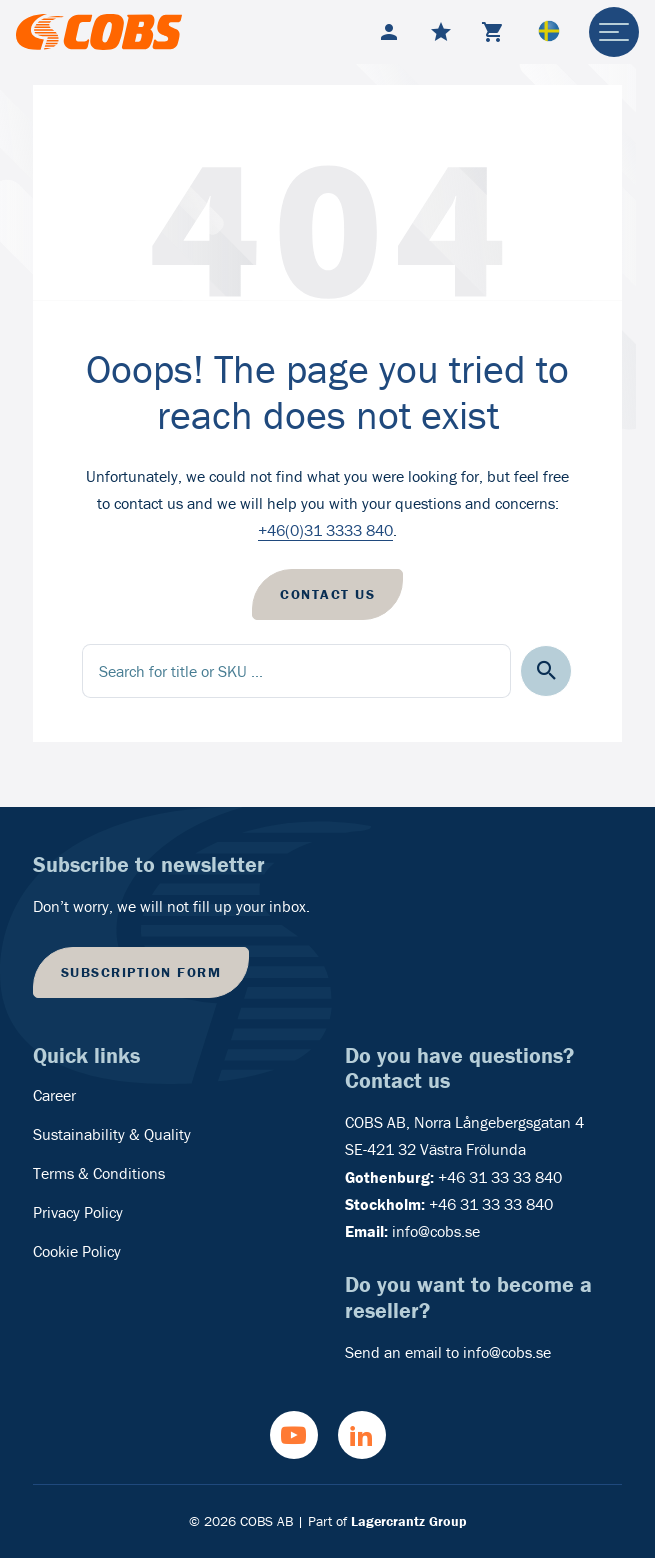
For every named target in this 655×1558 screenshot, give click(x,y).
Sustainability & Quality (112, 1134)
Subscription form (141, 972)
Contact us (327, 594)
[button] (546, 671)
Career (54, 1095)
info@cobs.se (436, 1231)
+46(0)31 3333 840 (325, 530)
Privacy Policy (78, 1212)
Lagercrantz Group (409, 1521)
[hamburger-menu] (614, 32)
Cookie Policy (77, 1251)
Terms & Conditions (99, 1173)
